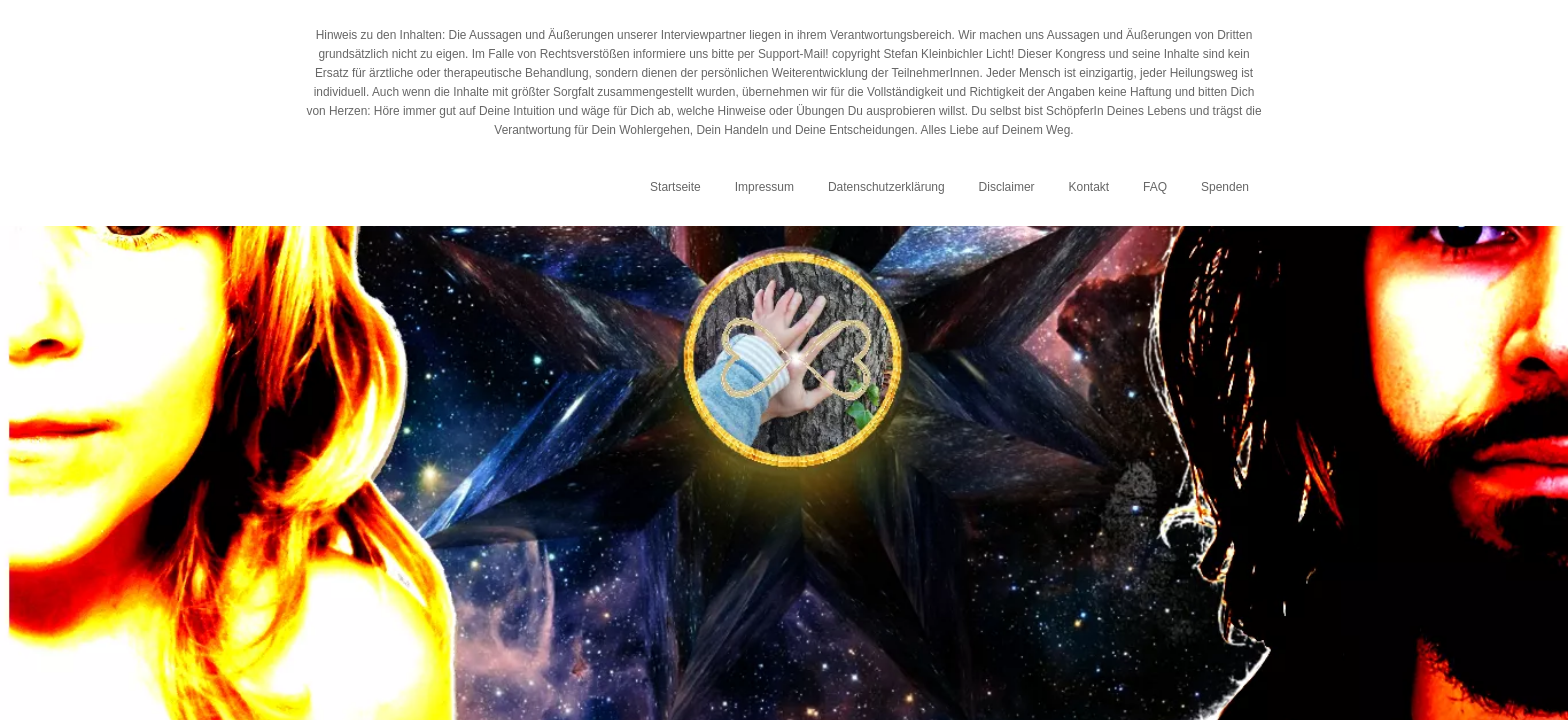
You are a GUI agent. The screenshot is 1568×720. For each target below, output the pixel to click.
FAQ (1155, 187)
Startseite (675, 187)
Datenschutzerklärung (886, 187)
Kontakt (1088, 187)
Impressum (764, 187)
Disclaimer (1007, 187)
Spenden (1225, 187)
